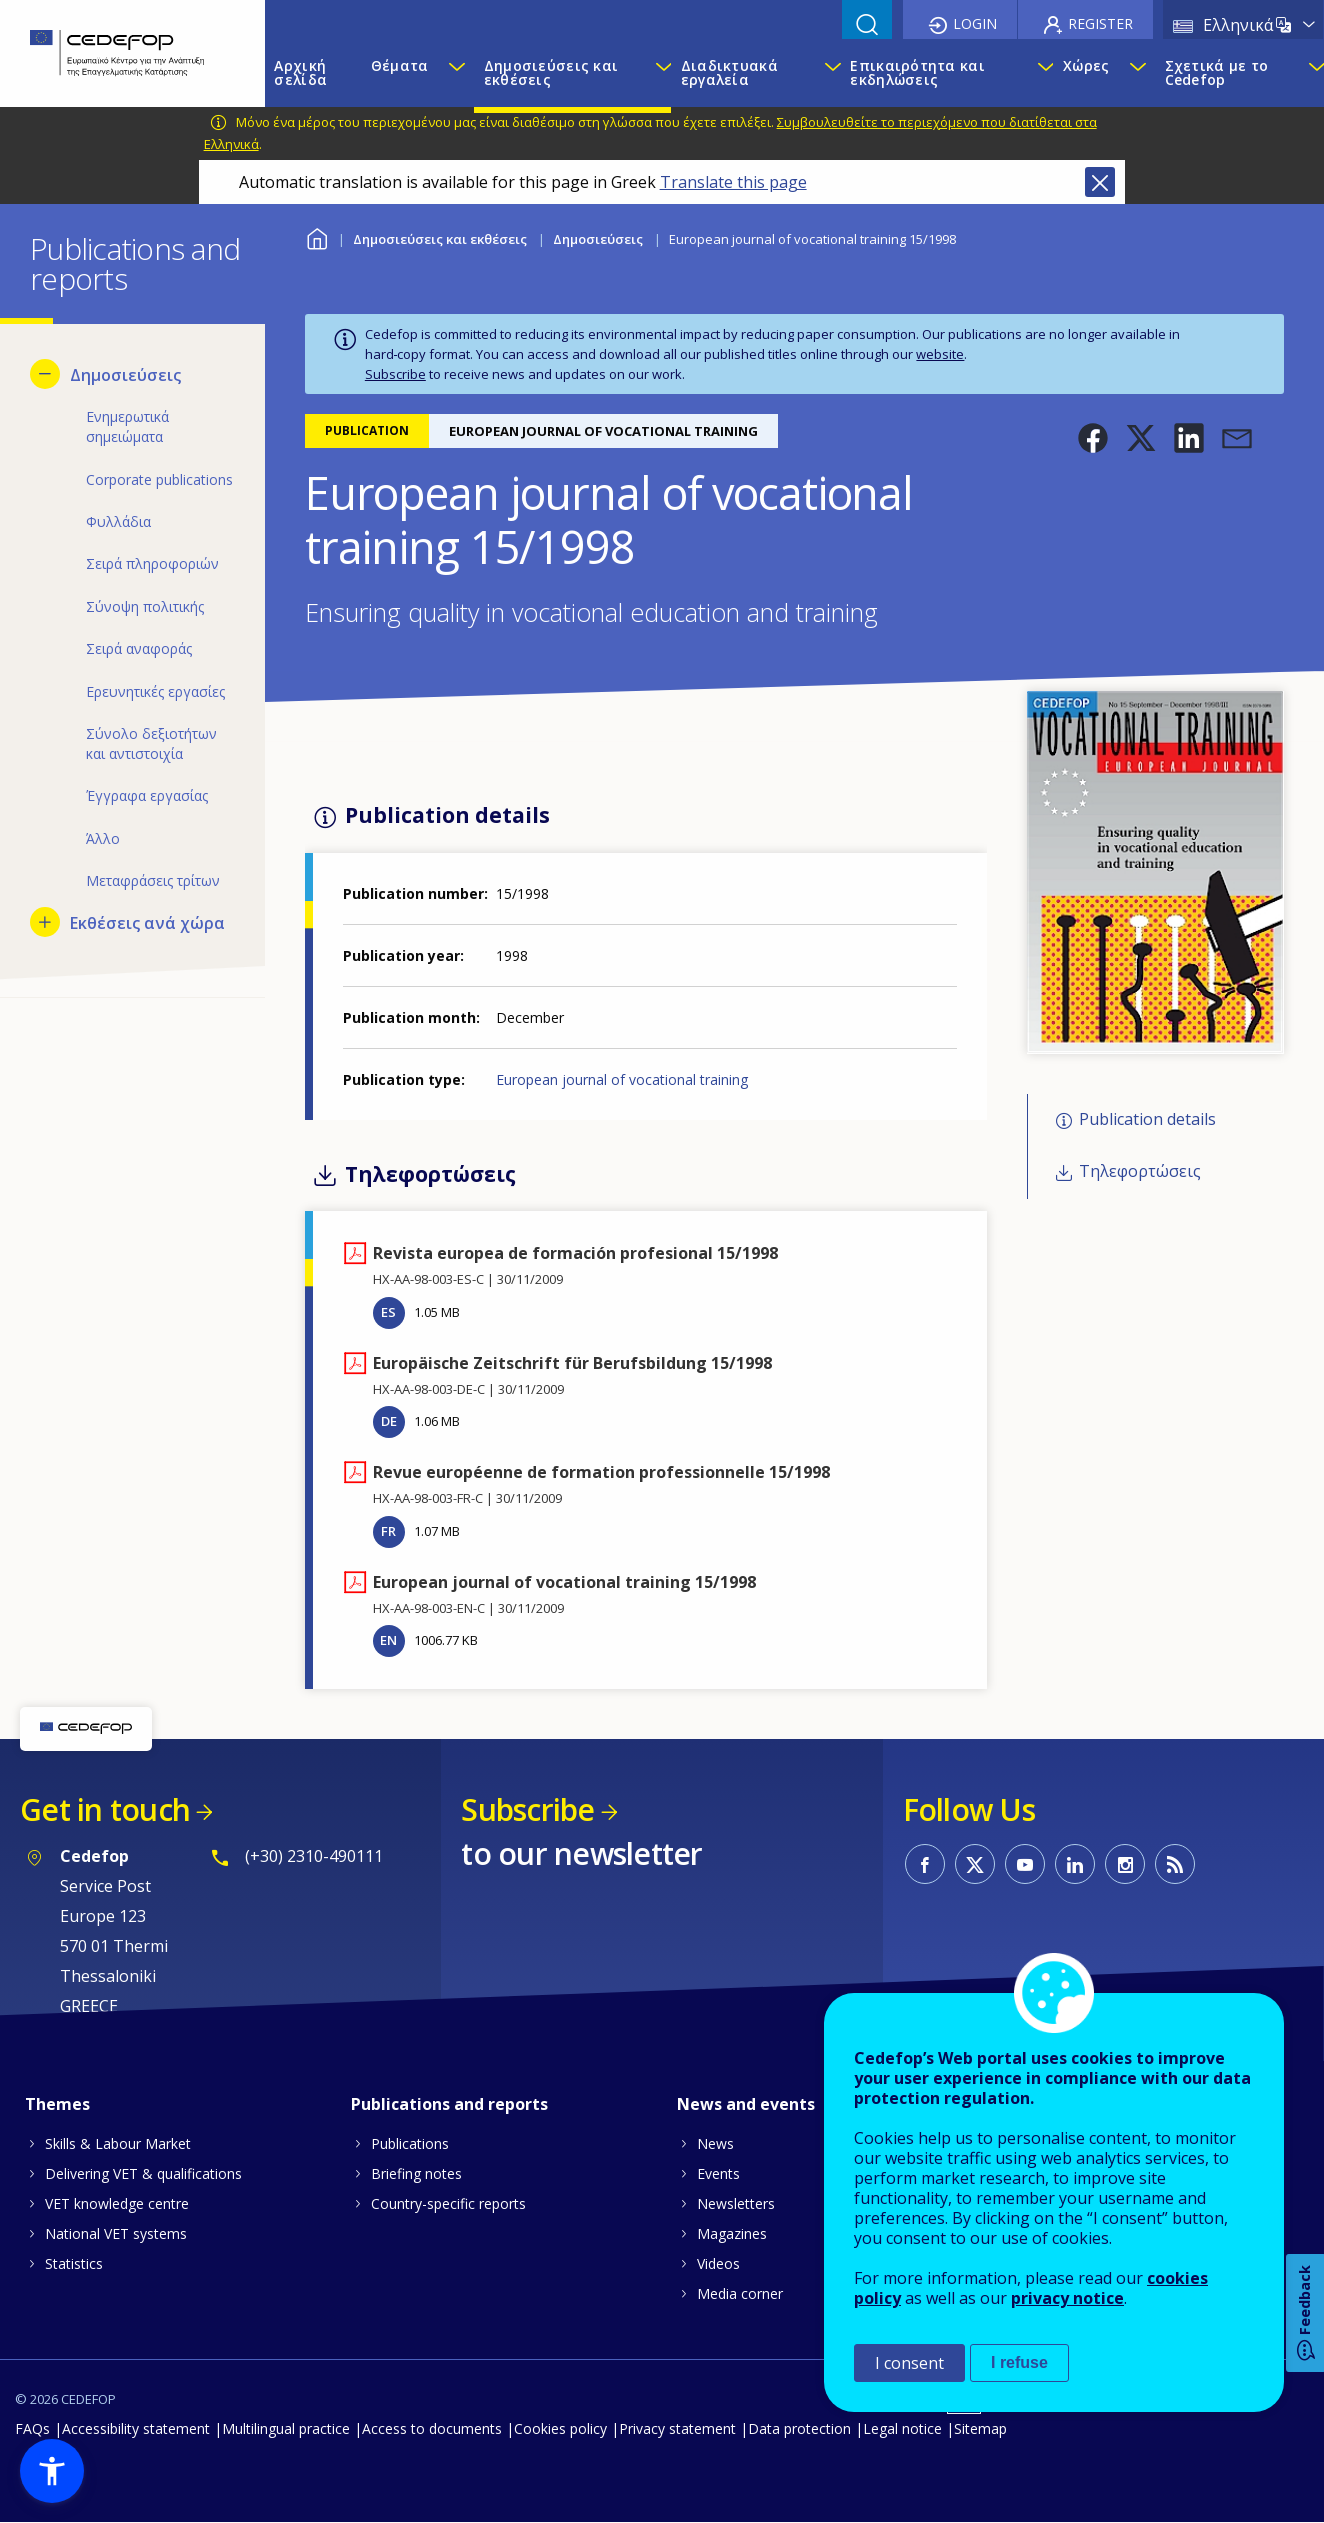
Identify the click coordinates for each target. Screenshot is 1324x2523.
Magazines (732, 2233)
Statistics (74, 2263)
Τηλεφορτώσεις (1140, 1171)
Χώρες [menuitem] (1086, 65)
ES (388, 1312)
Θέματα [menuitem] (400, 65)
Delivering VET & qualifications (143, 2173)
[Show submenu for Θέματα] (456, 73)
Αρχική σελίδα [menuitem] (300, 72)
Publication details (1147, 1119)
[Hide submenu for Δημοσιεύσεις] (45, 374)
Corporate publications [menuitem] (159, 479)
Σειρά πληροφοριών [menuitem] (152, 563)
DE (389, 1421)
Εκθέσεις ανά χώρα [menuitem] (147, 923)
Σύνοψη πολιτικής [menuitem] (145, 606)
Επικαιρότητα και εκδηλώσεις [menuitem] (917, 72)
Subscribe (395, 374)
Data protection (799, 2428)
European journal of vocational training (622, 1079)
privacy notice (1067, 2298)
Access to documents (432, 2428)
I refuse (1019, 2362)
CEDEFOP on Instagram (1125, 1864)
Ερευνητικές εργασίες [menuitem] (155, 691)
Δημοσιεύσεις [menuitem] (125, 375)
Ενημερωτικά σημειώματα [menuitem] (127, 426)
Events (718, 2173)
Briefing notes (416, 2173)
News (715, 2143)
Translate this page (733, 182)
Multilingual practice (286, 2428)
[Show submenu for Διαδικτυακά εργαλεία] (827, 73)
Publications (410, 2143)
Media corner (740, 2293)
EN (388, 1640)
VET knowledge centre (117, 2203)
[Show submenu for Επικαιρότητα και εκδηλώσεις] (1040, 73)
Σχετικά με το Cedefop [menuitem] (1217, 72)
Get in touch (105, 1809)
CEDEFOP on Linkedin (1075, 1864)
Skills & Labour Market (118, 2143)
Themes (57, 2104)
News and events (746, 2104)
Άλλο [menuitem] (103, 838)
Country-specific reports (448, 2203)
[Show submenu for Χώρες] (1137, 73)
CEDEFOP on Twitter (975, 1864)
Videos (718, 2263)
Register (1100, 23)
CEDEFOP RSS (1175, 1864)
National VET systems (116, 2233)
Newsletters (736, 2203)
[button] (1093, 438)
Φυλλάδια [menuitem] (118, 521)
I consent (909, 2363)
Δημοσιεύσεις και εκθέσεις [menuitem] (551, 72)
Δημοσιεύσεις (598, 239)
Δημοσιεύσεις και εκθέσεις (440, 239)
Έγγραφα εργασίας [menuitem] (147, 795)
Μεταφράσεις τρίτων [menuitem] (153, 880)
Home (317, 236)
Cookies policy (560, 2428)
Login (975, 23)
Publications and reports (449, 2104)
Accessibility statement (136, 2428)
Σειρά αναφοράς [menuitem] (139, 648)
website (940, 354)
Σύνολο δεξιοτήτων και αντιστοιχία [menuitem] (151, 743)
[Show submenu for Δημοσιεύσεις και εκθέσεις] (658, 73)
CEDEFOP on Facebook (925, 1864)
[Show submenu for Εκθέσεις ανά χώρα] (45, 922)
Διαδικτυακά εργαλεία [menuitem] (729, 72)
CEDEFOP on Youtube (1025, 1864)
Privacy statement (677, 2428)
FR (388, 1531)
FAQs (32, 2428)
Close (1100, 182)
